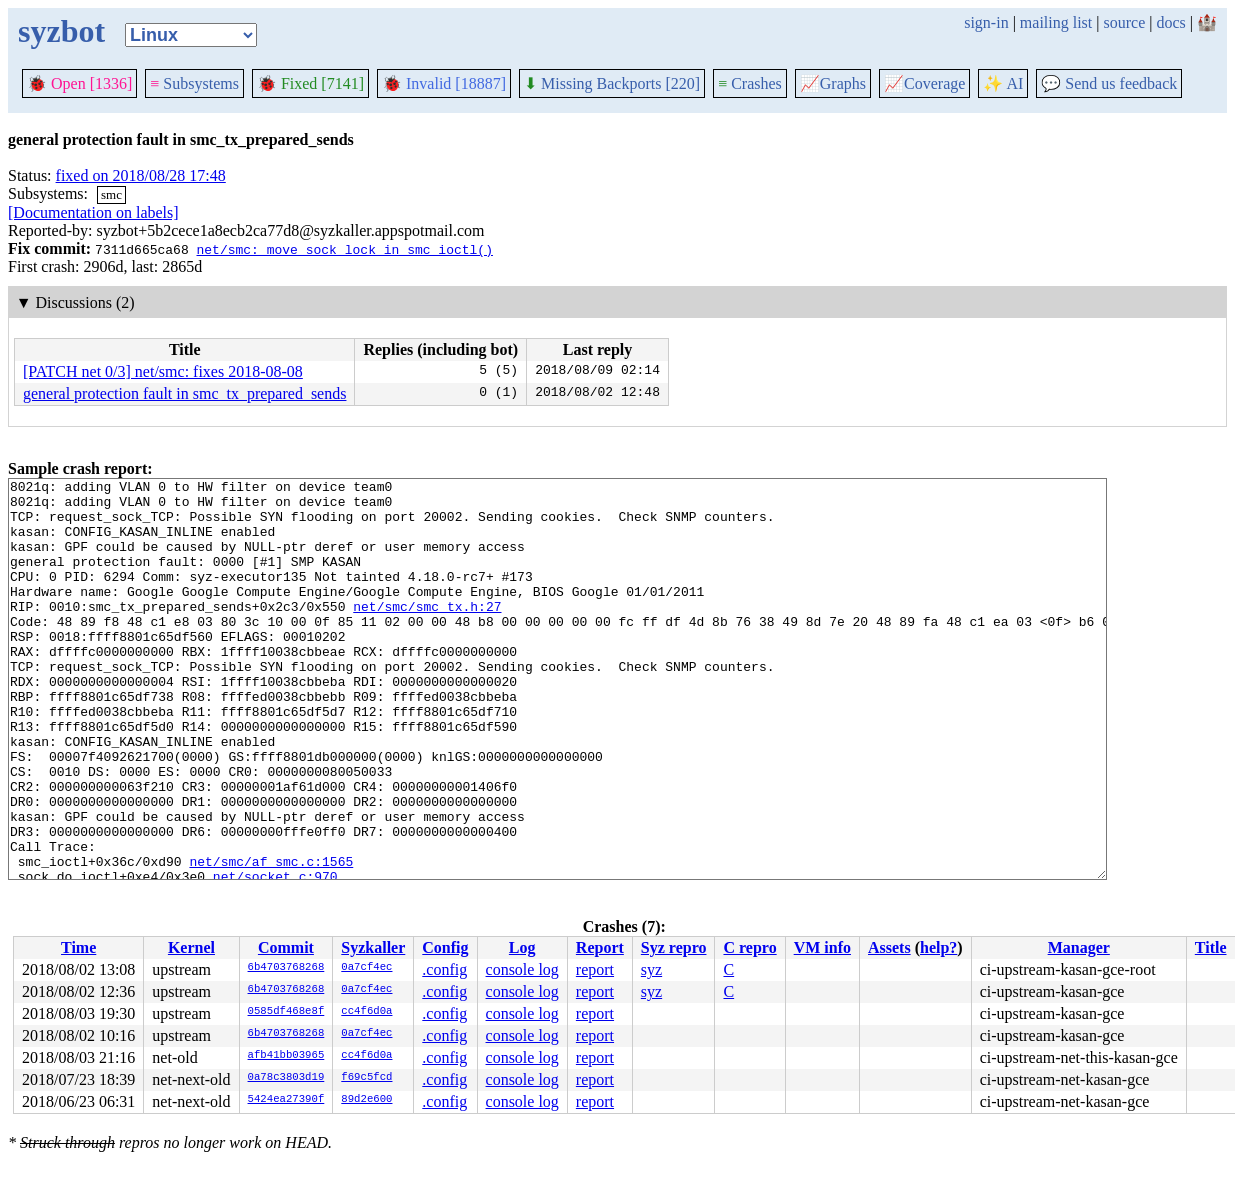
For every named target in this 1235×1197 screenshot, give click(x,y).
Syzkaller (373, 947)
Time (78, 947)
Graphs (833, 83)
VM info (822, 947)
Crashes (750, 83)
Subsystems (194, 83)
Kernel (191, 947)
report (595, 969)
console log (522, 969)
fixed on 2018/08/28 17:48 (141, 175)
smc (111, 194)
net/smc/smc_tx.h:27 (427, 633)
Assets (889, 947)
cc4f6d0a (366, 1012)
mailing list (1056, 22)
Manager (1079, 947)
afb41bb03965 (286, 1056)
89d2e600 (366, 1100)
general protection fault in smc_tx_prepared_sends (184, 393)
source (1125, 22)
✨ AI (1003, 83)
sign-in (986, 22)
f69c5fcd (366, 1078)
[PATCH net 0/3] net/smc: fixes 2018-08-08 (163, 371)
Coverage (924, 83)
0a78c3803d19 (286, 1078)
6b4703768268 (286, 968)
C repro (749, 947)
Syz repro (674, 947)
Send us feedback (1109, 83)
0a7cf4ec (366, 968)
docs (1170, 22)
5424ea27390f (286, 1100)
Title (1211, 947)
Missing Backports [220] (612, 83)
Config (445, 947)
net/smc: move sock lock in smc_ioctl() (344, 249)
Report (600, 947)
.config (444, 969)
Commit (286, 947)
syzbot (61, 31)
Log (522, 947)
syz (651, 969)
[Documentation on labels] (93, 212)
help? (938, 947)
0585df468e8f (286, 1012)
